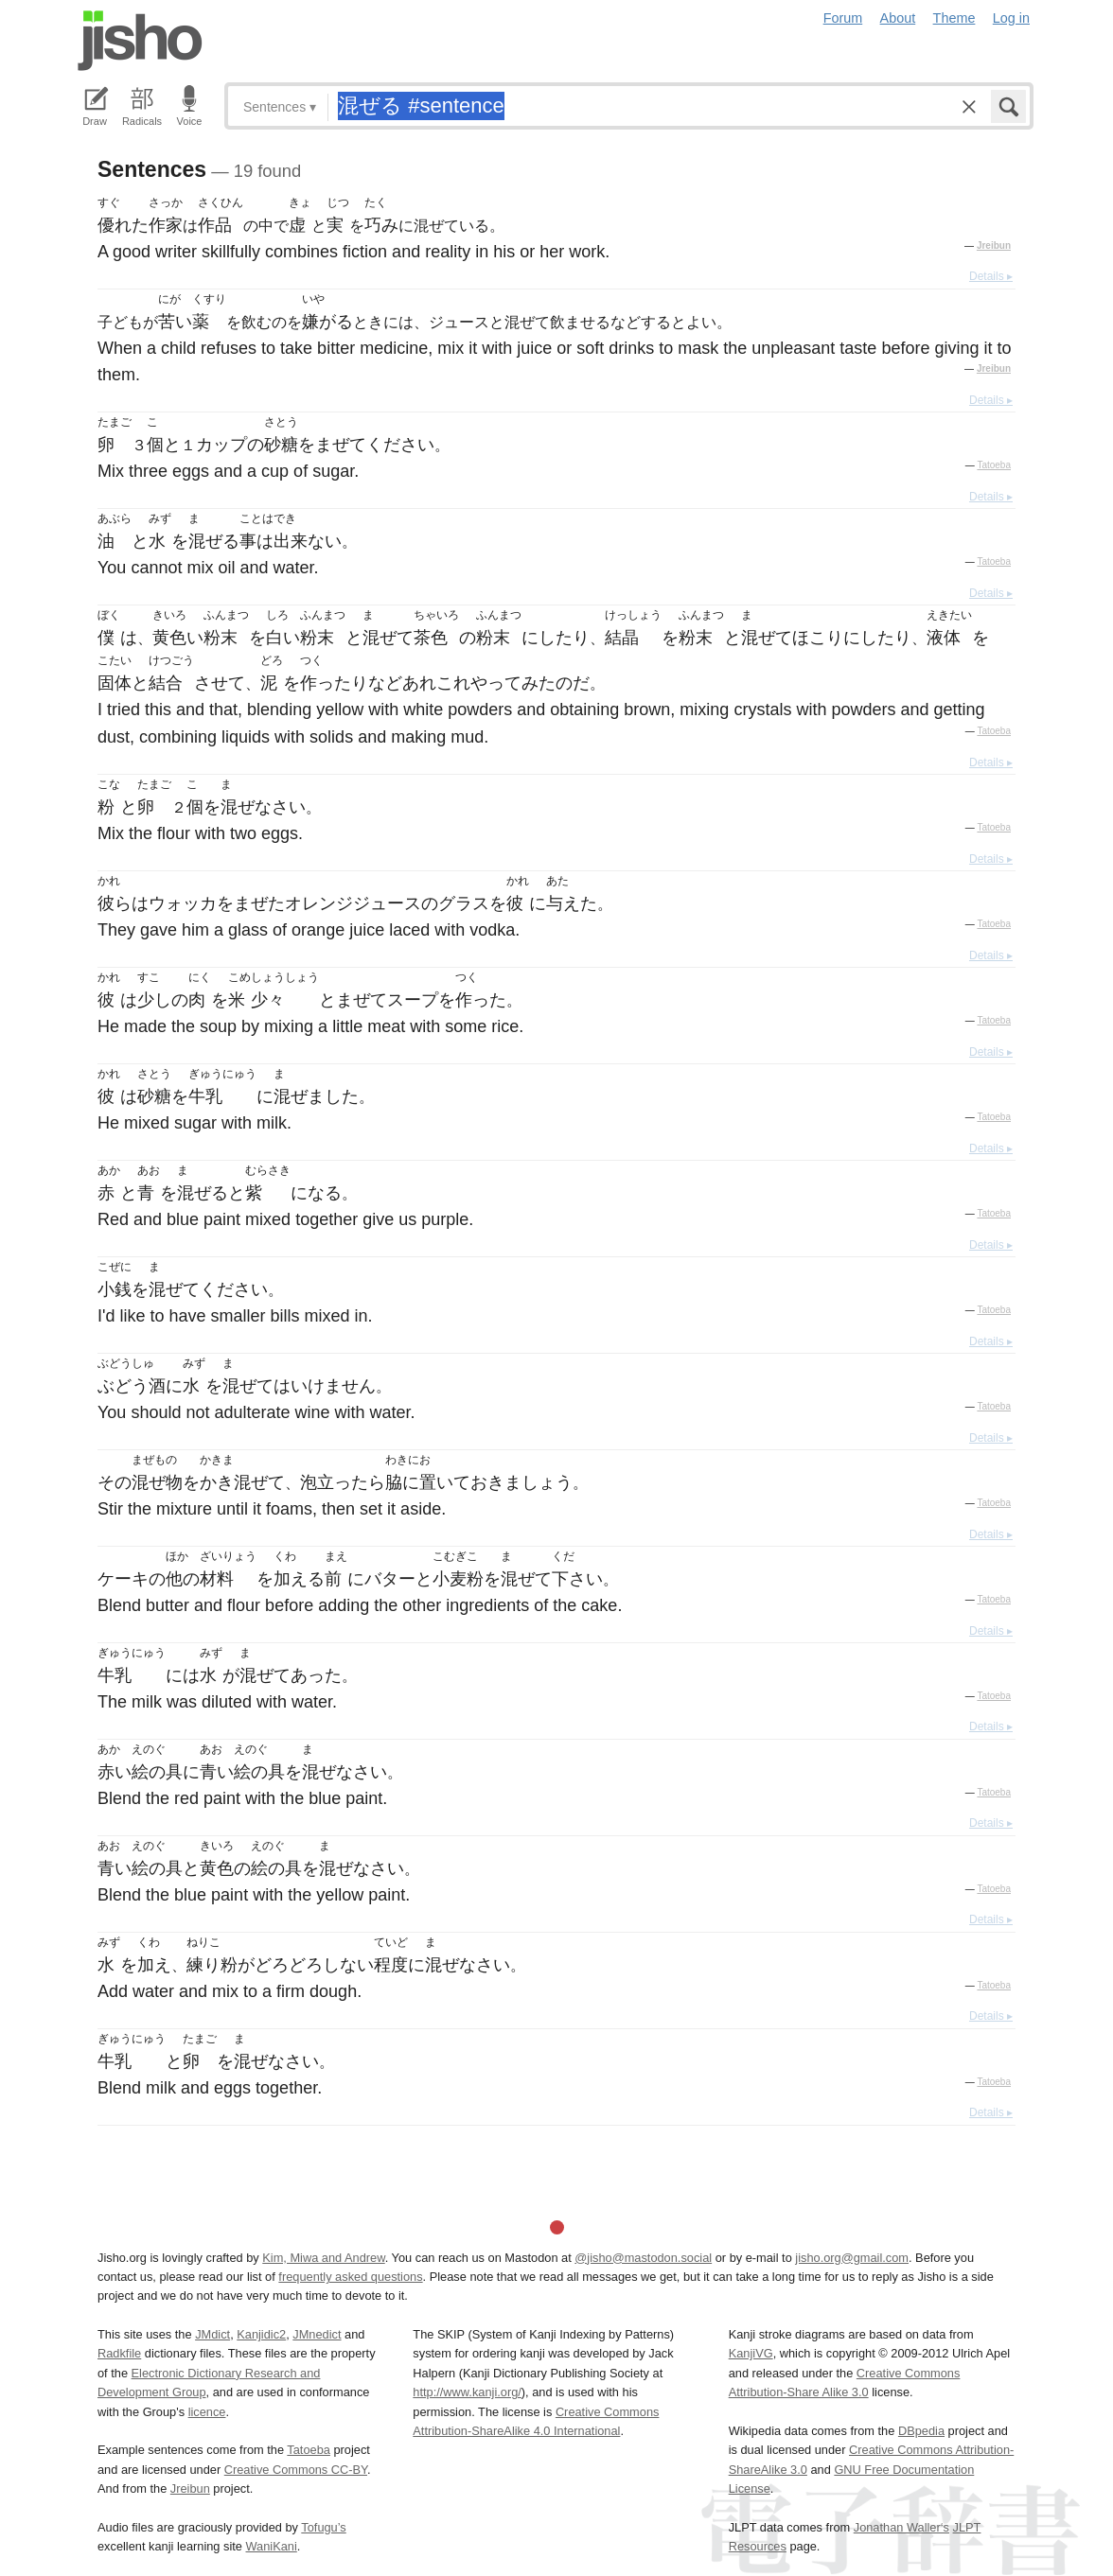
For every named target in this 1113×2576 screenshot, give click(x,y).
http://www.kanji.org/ (467, 2392)
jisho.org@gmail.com (852, 2258)
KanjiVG (751, 2353)
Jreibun (994, 245)
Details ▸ (991, 276)
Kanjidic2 (261, 2334)
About (898, 18)
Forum (843, 18)
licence (207, 2412)
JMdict (212, 2334)
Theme (954, 18)
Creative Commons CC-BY (295, 2469)
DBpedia (921, 2431)
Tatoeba (994, 465)
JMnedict (316, 2334)
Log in (1011, 18)
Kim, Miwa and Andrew (323, 2258)
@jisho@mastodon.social (643, 2258)
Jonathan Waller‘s (901, 2527)
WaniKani (271, 2546)
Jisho (140, 40)
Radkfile (119, 2353)
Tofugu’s (323, 2527)
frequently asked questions (350, 2276)
